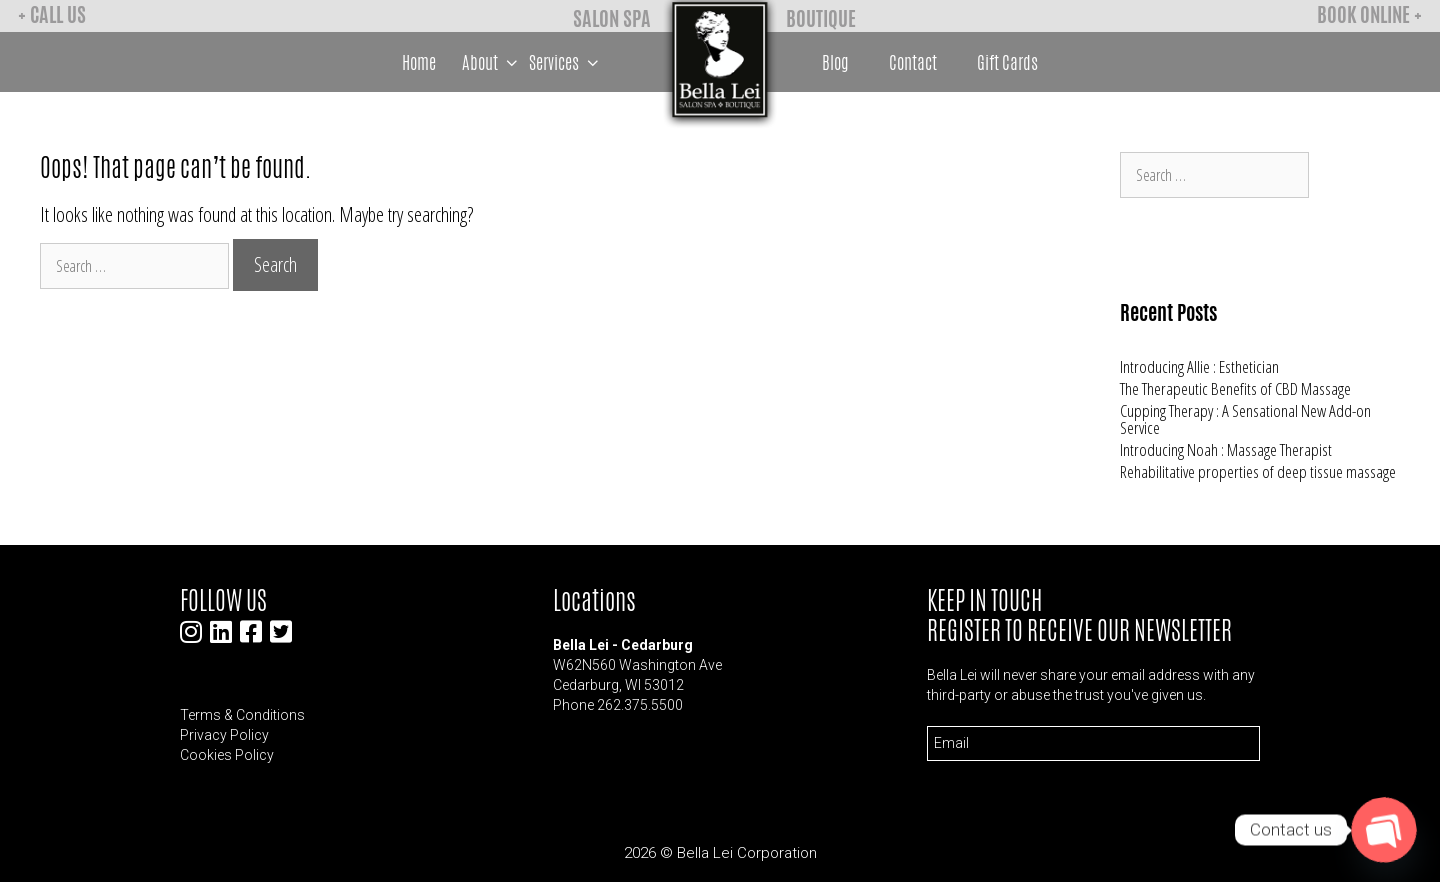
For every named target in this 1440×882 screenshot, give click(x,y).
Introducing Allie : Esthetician (1199, 366)
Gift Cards (1007, 62)
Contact (913, 62)
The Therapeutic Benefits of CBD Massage (1235, 388)
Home (419, 62)
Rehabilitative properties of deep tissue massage (1258, 471)
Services (566, 62)
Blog (835, 62)
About (492, 62)
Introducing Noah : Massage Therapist (1226, 449)
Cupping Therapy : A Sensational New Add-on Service (1245, 419)
